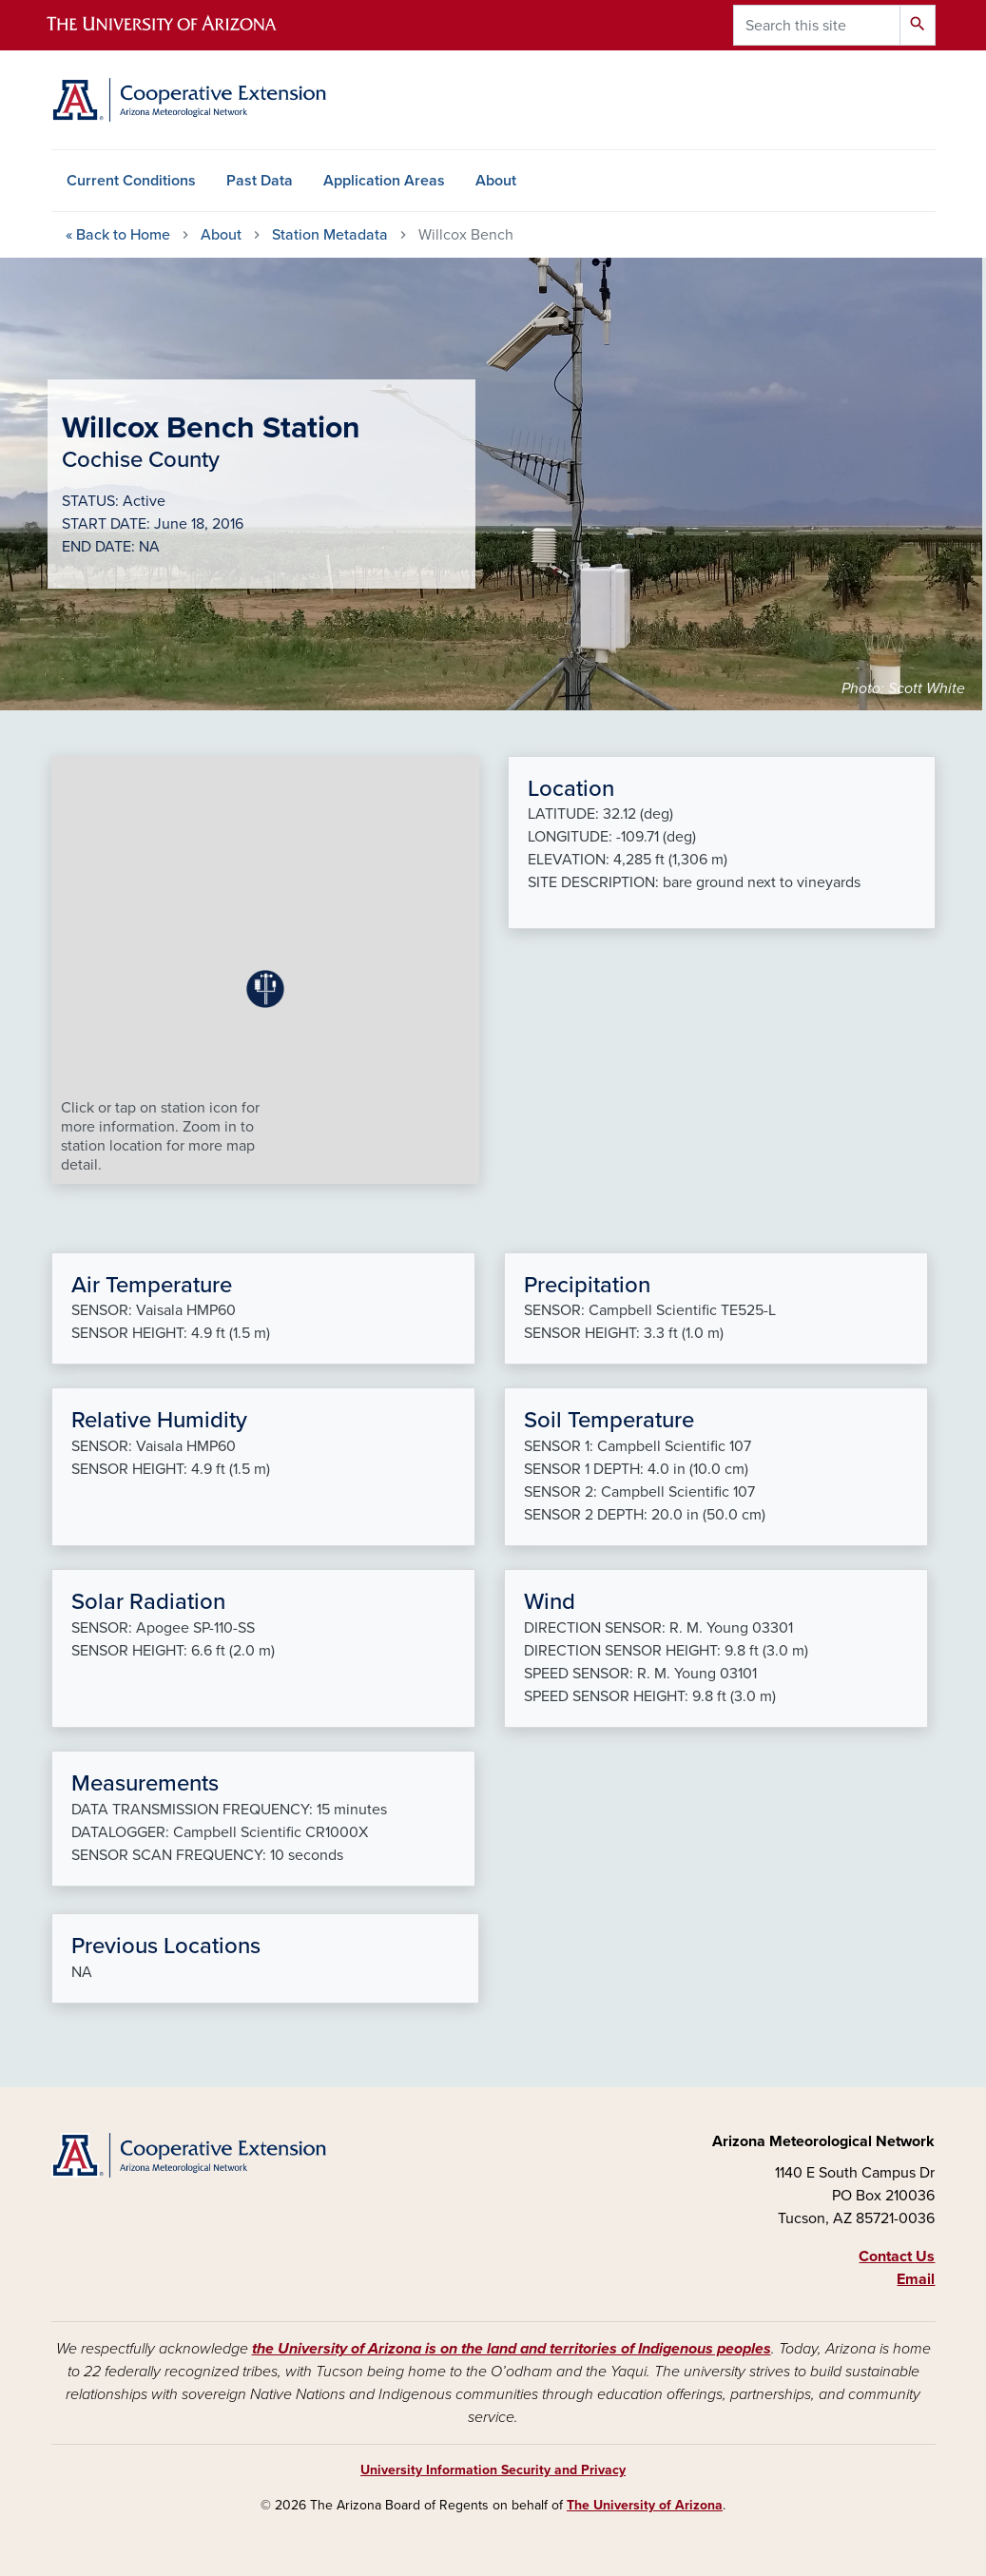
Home (118, 234)
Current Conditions (131, 180)
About (495, 180)
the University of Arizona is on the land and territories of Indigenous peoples (511, 2348)
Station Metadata (330, 234)
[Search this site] (816, 25)
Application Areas (384, 180)
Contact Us (897, 2256)
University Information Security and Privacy (493, 2470)
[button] (265, 989)
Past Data (259, 180)
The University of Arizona (645, 2505)
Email (916, 2279)
